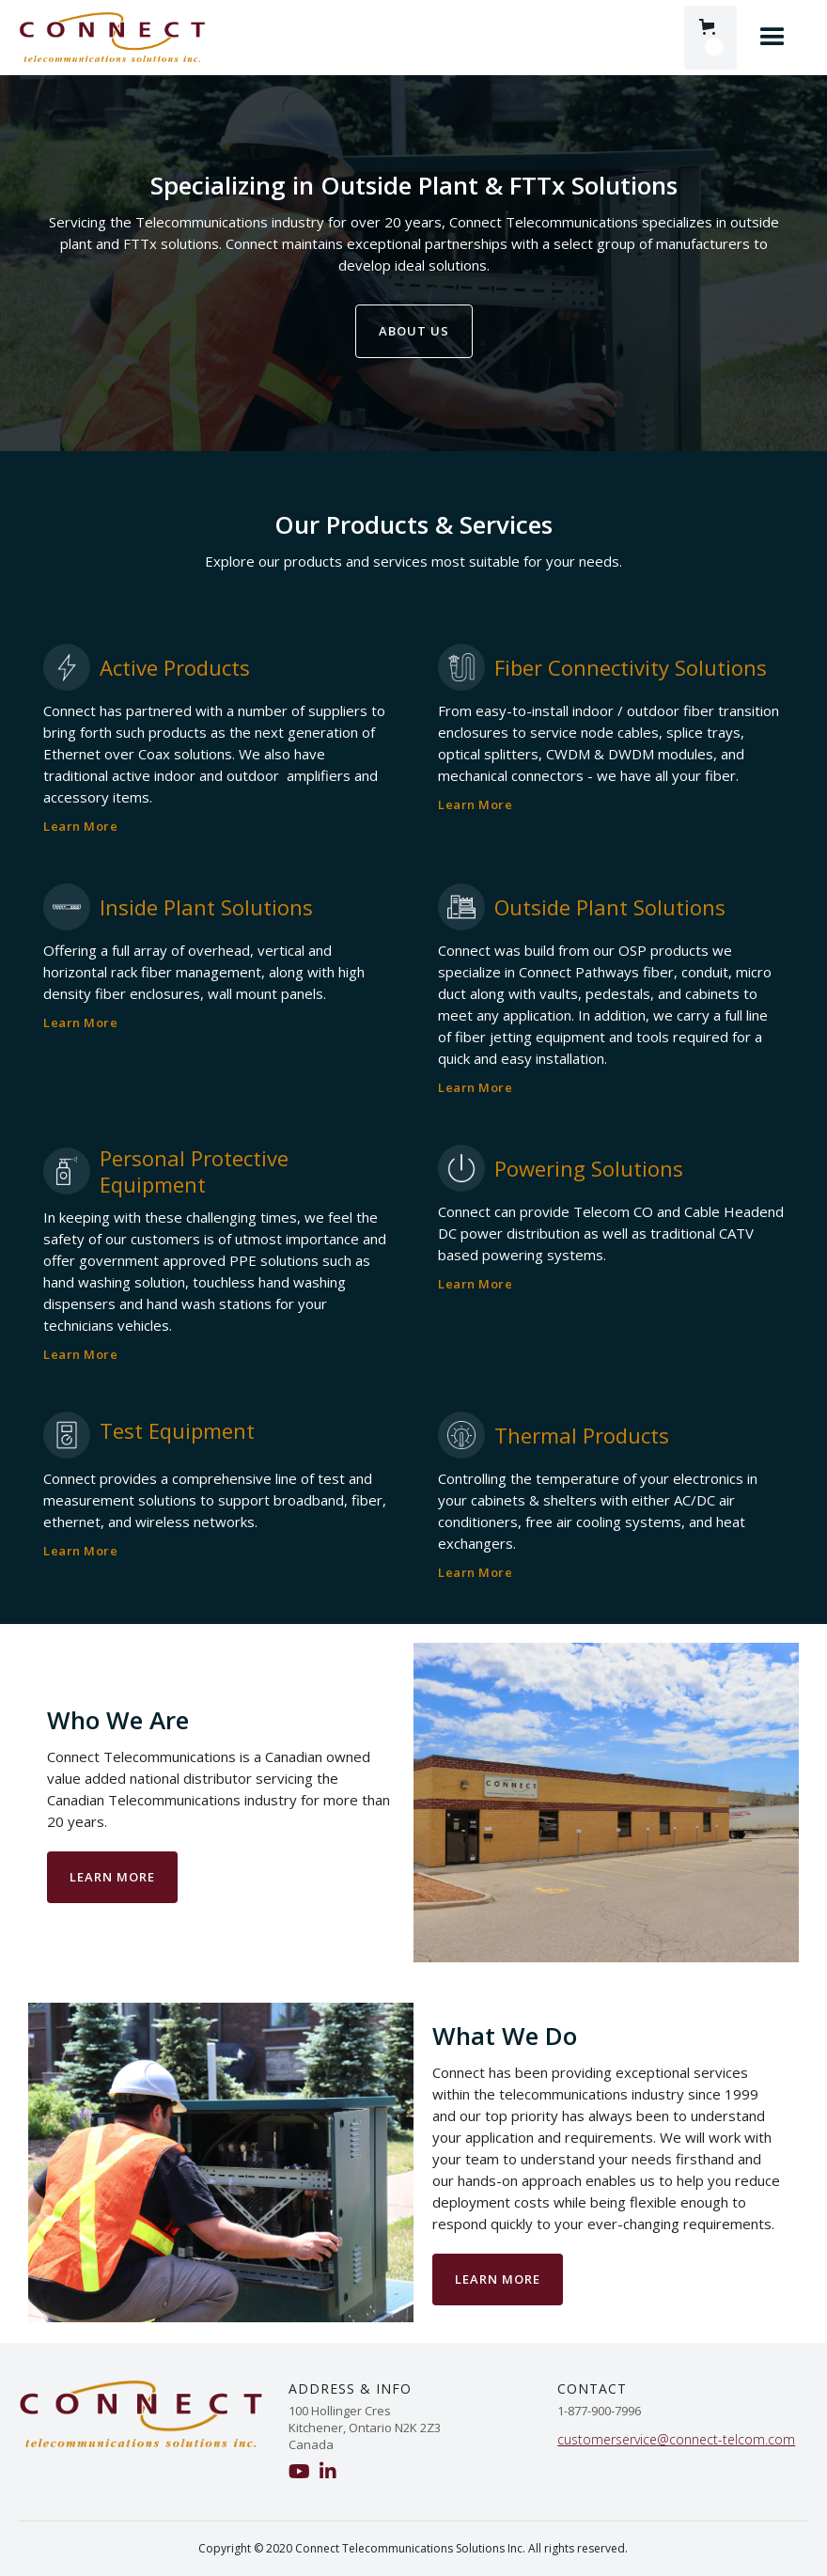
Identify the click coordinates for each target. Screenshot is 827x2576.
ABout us (414, 330)
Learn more (112, 1876)
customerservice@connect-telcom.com (676, 2439)
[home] (112, 37)
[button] (710, 38)
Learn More (497, 2279)
